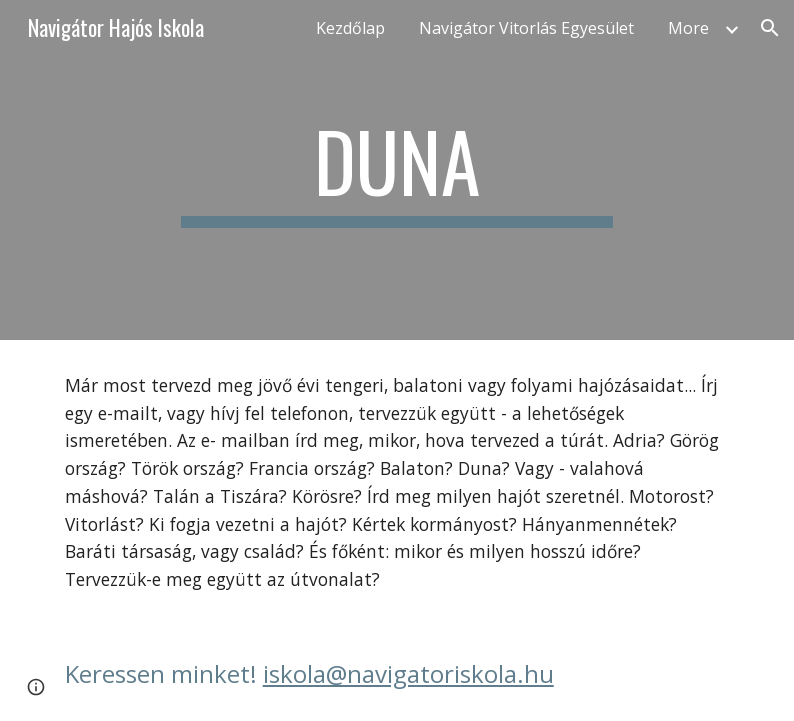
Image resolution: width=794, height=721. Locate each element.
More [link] (688, 28)
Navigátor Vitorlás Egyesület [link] (526, 28)
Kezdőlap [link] (350, 28)
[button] (770, 28)
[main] (397, 170)
